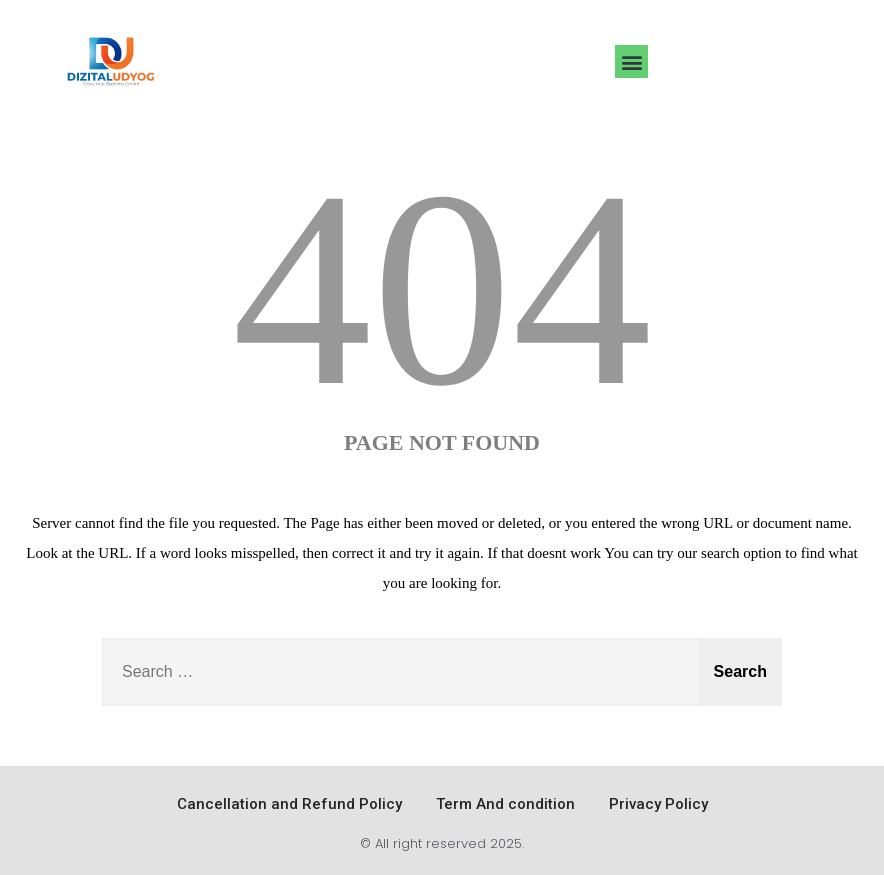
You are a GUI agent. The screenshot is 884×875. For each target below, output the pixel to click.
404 (442, 288)
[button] (631, 61)
